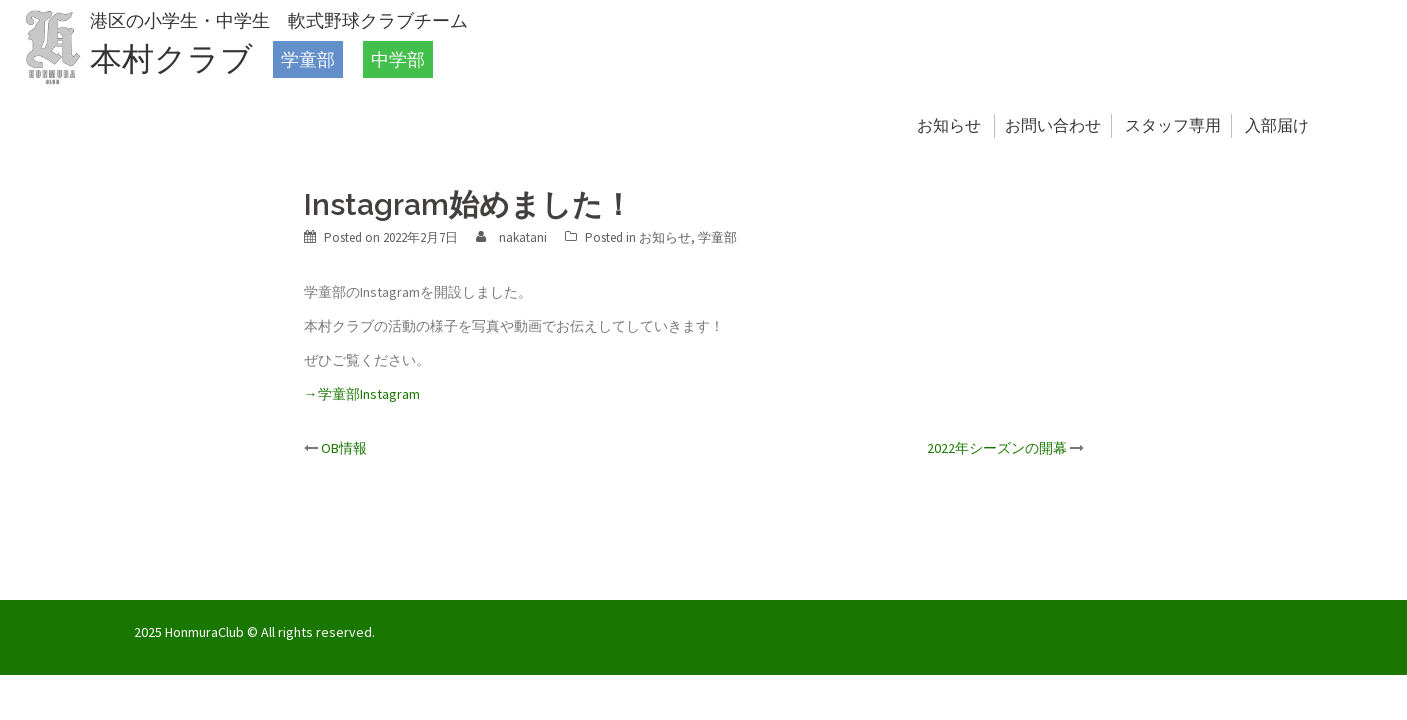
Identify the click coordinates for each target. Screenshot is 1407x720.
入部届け (1277, 125)
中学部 (398, 59)
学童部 (308, 59)
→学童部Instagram (362, 394)
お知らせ (949, 125)
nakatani (523, 237)
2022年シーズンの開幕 (997, 448)
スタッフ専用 (1173, 125)
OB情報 (344, 448)
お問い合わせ (1053, 125)
